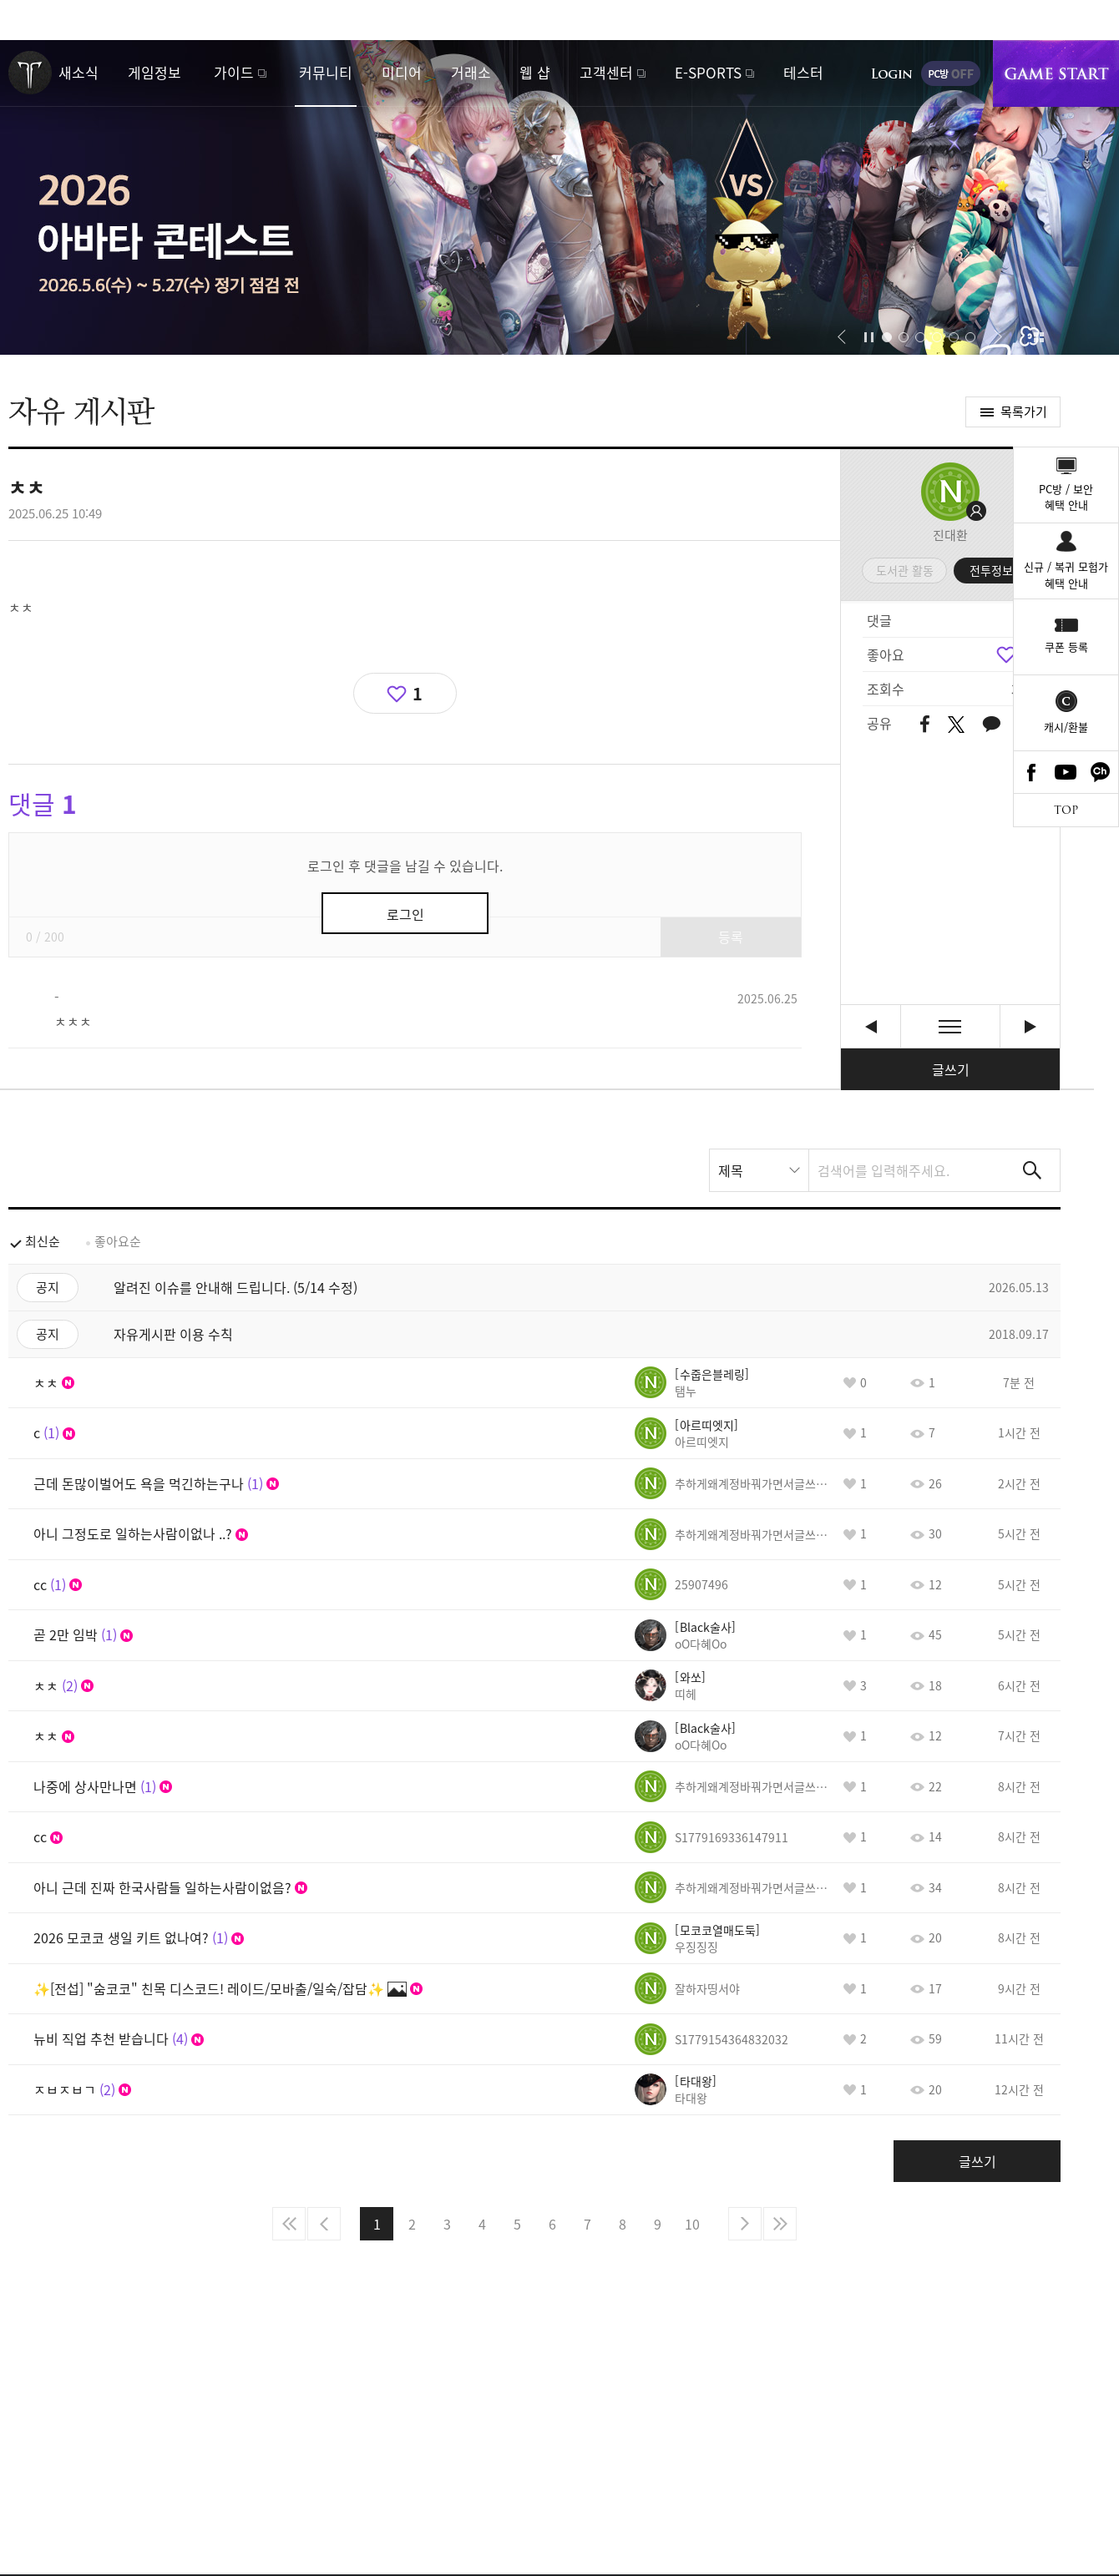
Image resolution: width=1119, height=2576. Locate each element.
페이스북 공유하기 (925, 725)
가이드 (234, 72)
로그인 (892, 73)
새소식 (78, 72)
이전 (324, 2223)
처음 (289, 2223)
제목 (730, 1170)
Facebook (1031, 772)
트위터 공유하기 (955, 724)
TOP (1066, 810)
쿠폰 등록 (1066, 646)
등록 (730, 937)
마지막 (780, 2223)
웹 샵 (534, 72)
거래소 (471, 72)
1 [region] (418, 693)
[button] (841, 337)
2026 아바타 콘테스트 (559, 197)
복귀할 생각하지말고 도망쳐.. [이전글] (870, 1026)
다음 (745, 2223)
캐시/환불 (1066, 727)
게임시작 (1056, 73)
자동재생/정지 (869, 337)
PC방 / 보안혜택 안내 (1066, 497)
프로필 (950, 491)
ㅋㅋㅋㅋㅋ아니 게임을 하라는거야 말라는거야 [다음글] (1030, 1026)
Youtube (1066, 772)
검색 (1032, 1170)
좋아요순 (117, 1241)
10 (692, 2224)
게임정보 (154, 72)
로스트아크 (30, 73)
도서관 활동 (905, 570)
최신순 (42, 1241)
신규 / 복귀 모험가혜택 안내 (1066, 574)
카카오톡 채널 (1100, 772)
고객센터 (606, 72)
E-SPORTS (708, 72)
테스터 (803, 72)
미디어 (402, 72)
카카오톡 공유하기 (991, 725)
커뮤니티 (325, 72)
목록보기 (950, 1026)
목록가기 (1023, 411)
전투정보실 (997, 570)
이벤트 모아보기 (1038, 337)
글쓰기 (951, 1069)
